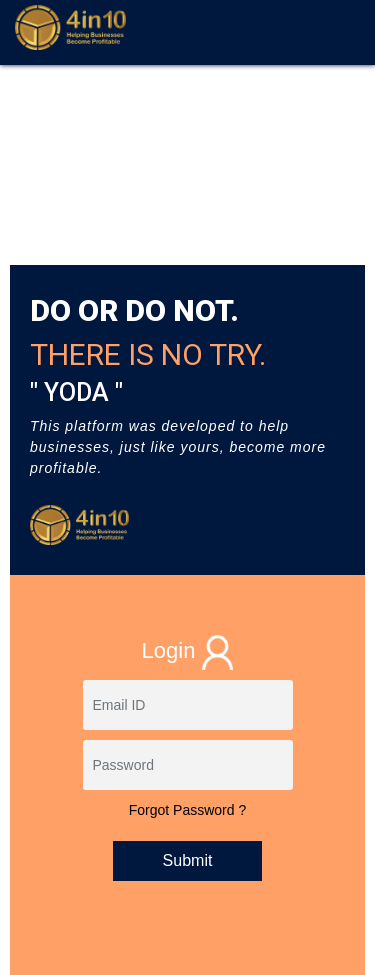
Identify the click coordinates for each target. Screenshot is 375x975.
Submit (188, 860)
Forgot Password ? (188, 810)
